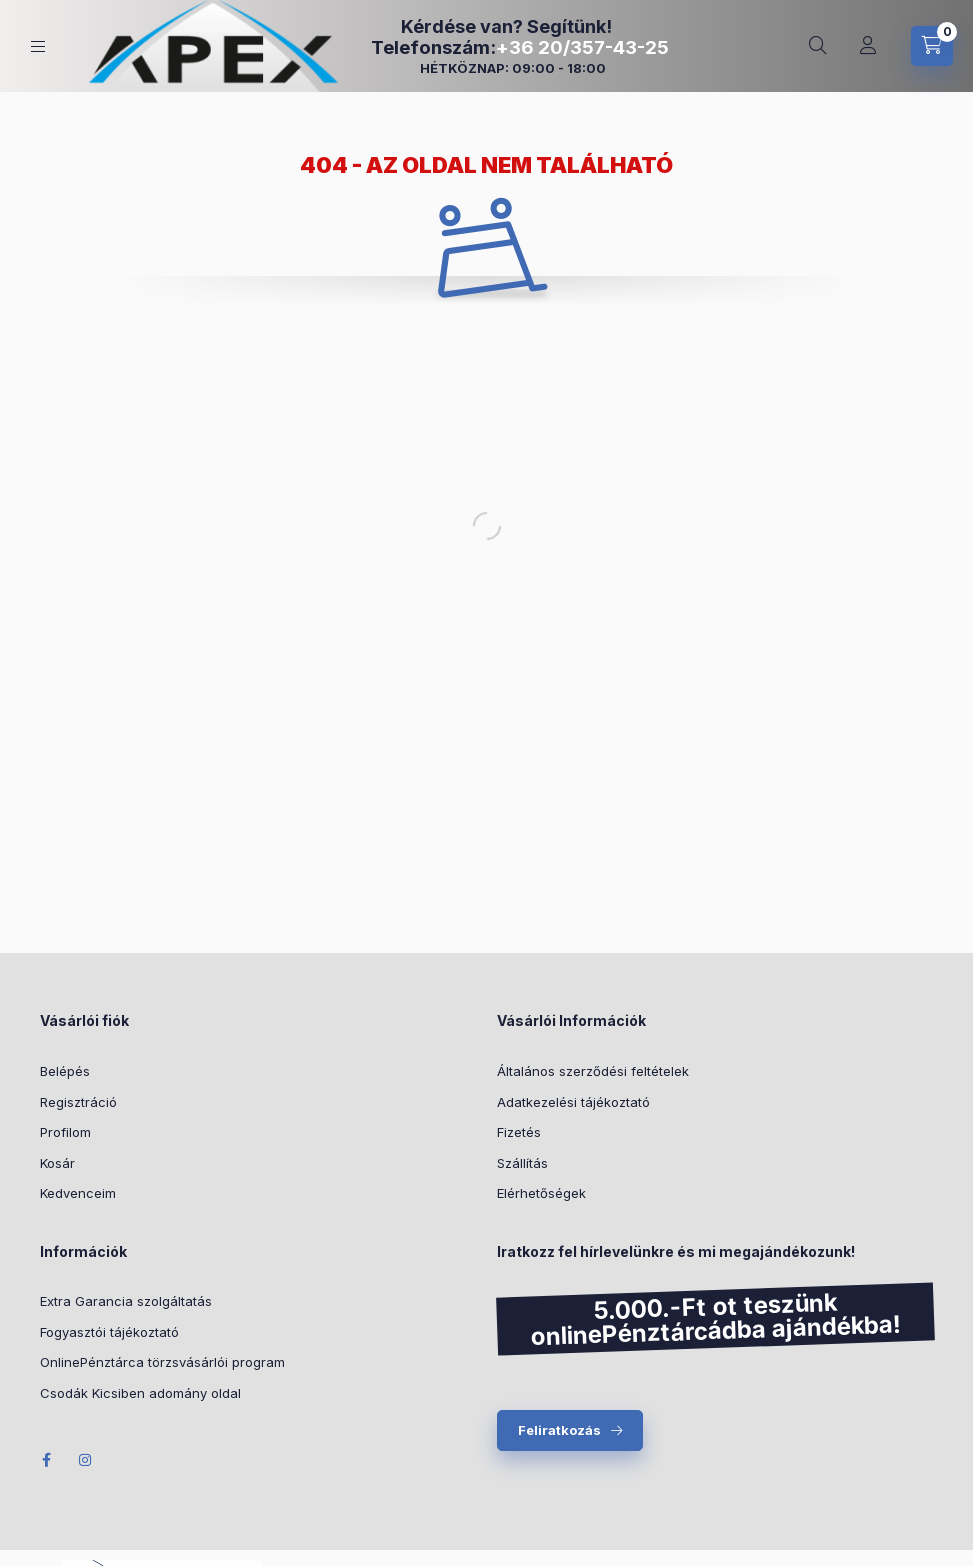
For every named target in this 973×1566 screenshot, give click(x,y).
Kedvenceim (78, 1193)
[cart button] (932, 46)
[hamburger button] (38, 46)
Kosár (57, 1163)
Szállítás (522, 1163)
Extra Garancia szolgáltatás (126, 1301)
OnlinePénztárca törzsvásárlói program (162, 1362)
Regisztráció (78, 1102)
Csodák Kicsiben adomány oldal (140, 1393)
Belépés (65, 1071)
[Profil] (868, 46)
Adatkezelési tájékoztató (573, 1102)
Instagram (86, 1460)
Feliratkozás (559, 1430)
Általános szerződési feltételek (593, 1071)
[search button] (818, 46)
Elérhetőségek (541, 1193)
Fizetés (519, 1132)
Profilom (65, 1132)
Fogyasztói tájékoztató (109, 1332)
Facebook (46, 1460)
